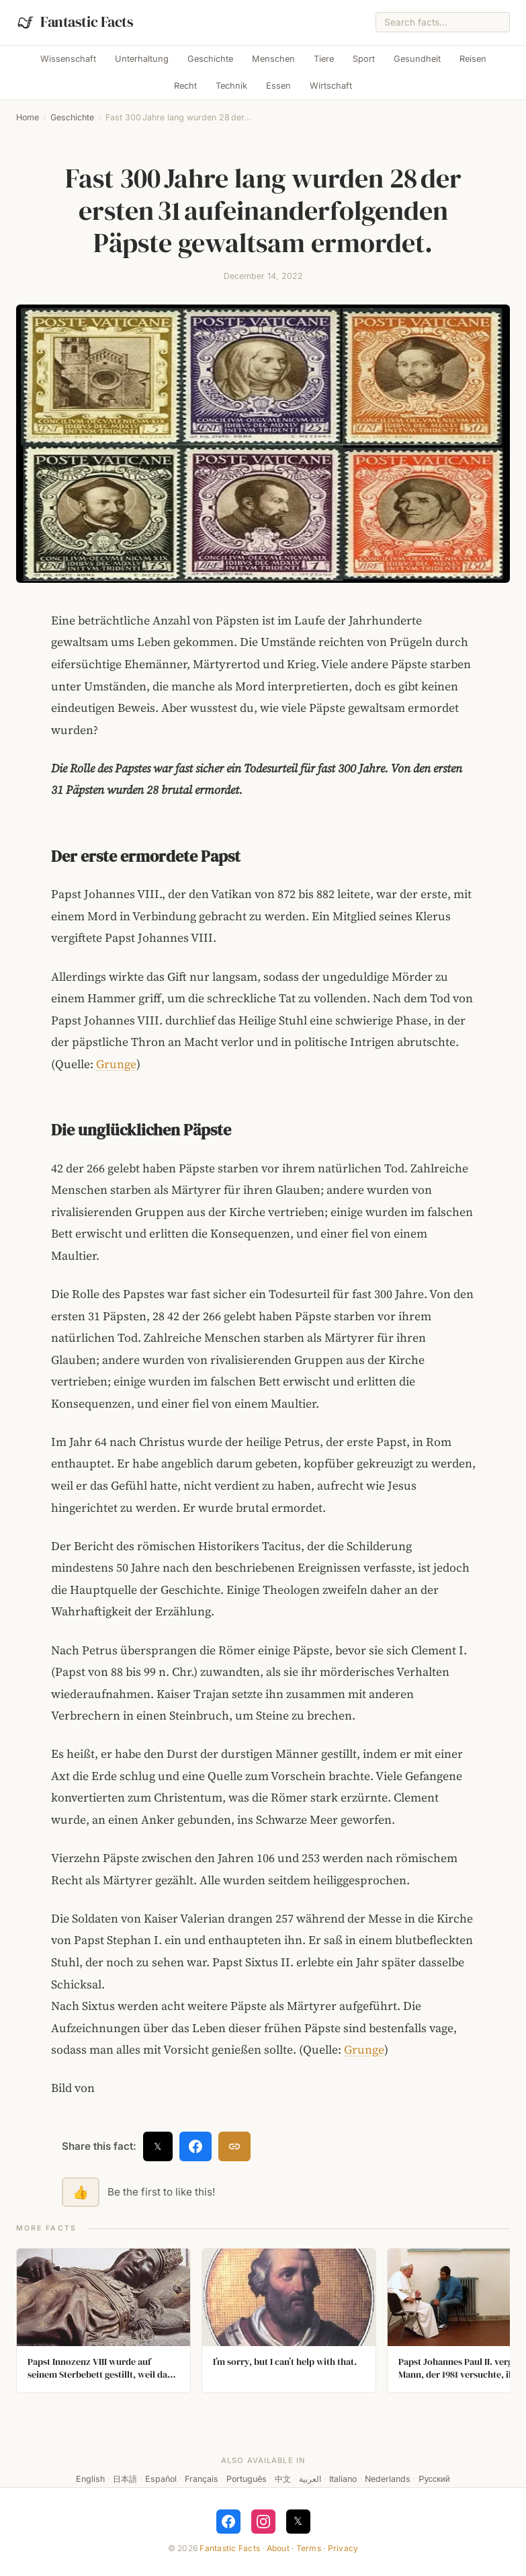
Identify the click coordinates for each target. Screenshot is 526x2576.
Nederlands (387, 2479)
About (278, 2548)
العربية (310, 2479)
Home (27, 117)
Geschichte (210, 59)
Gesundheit (417, 59)
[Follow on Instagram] (263, 2521)
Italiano (343, 2479)
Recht (185, 86)
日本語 (125, 2479)
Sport (364, 59)
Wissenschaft (68, 59)
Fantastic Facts (230, 2548)
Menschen (273, 59)
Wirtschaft (331, 86)
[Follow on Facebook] (228, 2521)
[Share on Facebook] (195, 2146)
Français (201, 2479)
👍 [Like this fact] (81, 2192)
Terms (308, 2548)
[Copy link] (234, 2146)
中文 (283, 2479)
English (90, 2479)
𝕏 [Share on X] (157, 2146)
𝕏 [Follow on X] (298, 2521)
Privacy (343, 2548)
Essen (278, 86)
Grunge (116, 1064)
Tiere (324, 59)
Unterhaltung (142, 59)
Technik (231, 86)
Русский (434, 2479)
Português (246, 2479)
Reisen (472, 59)
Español (161, 2479)
